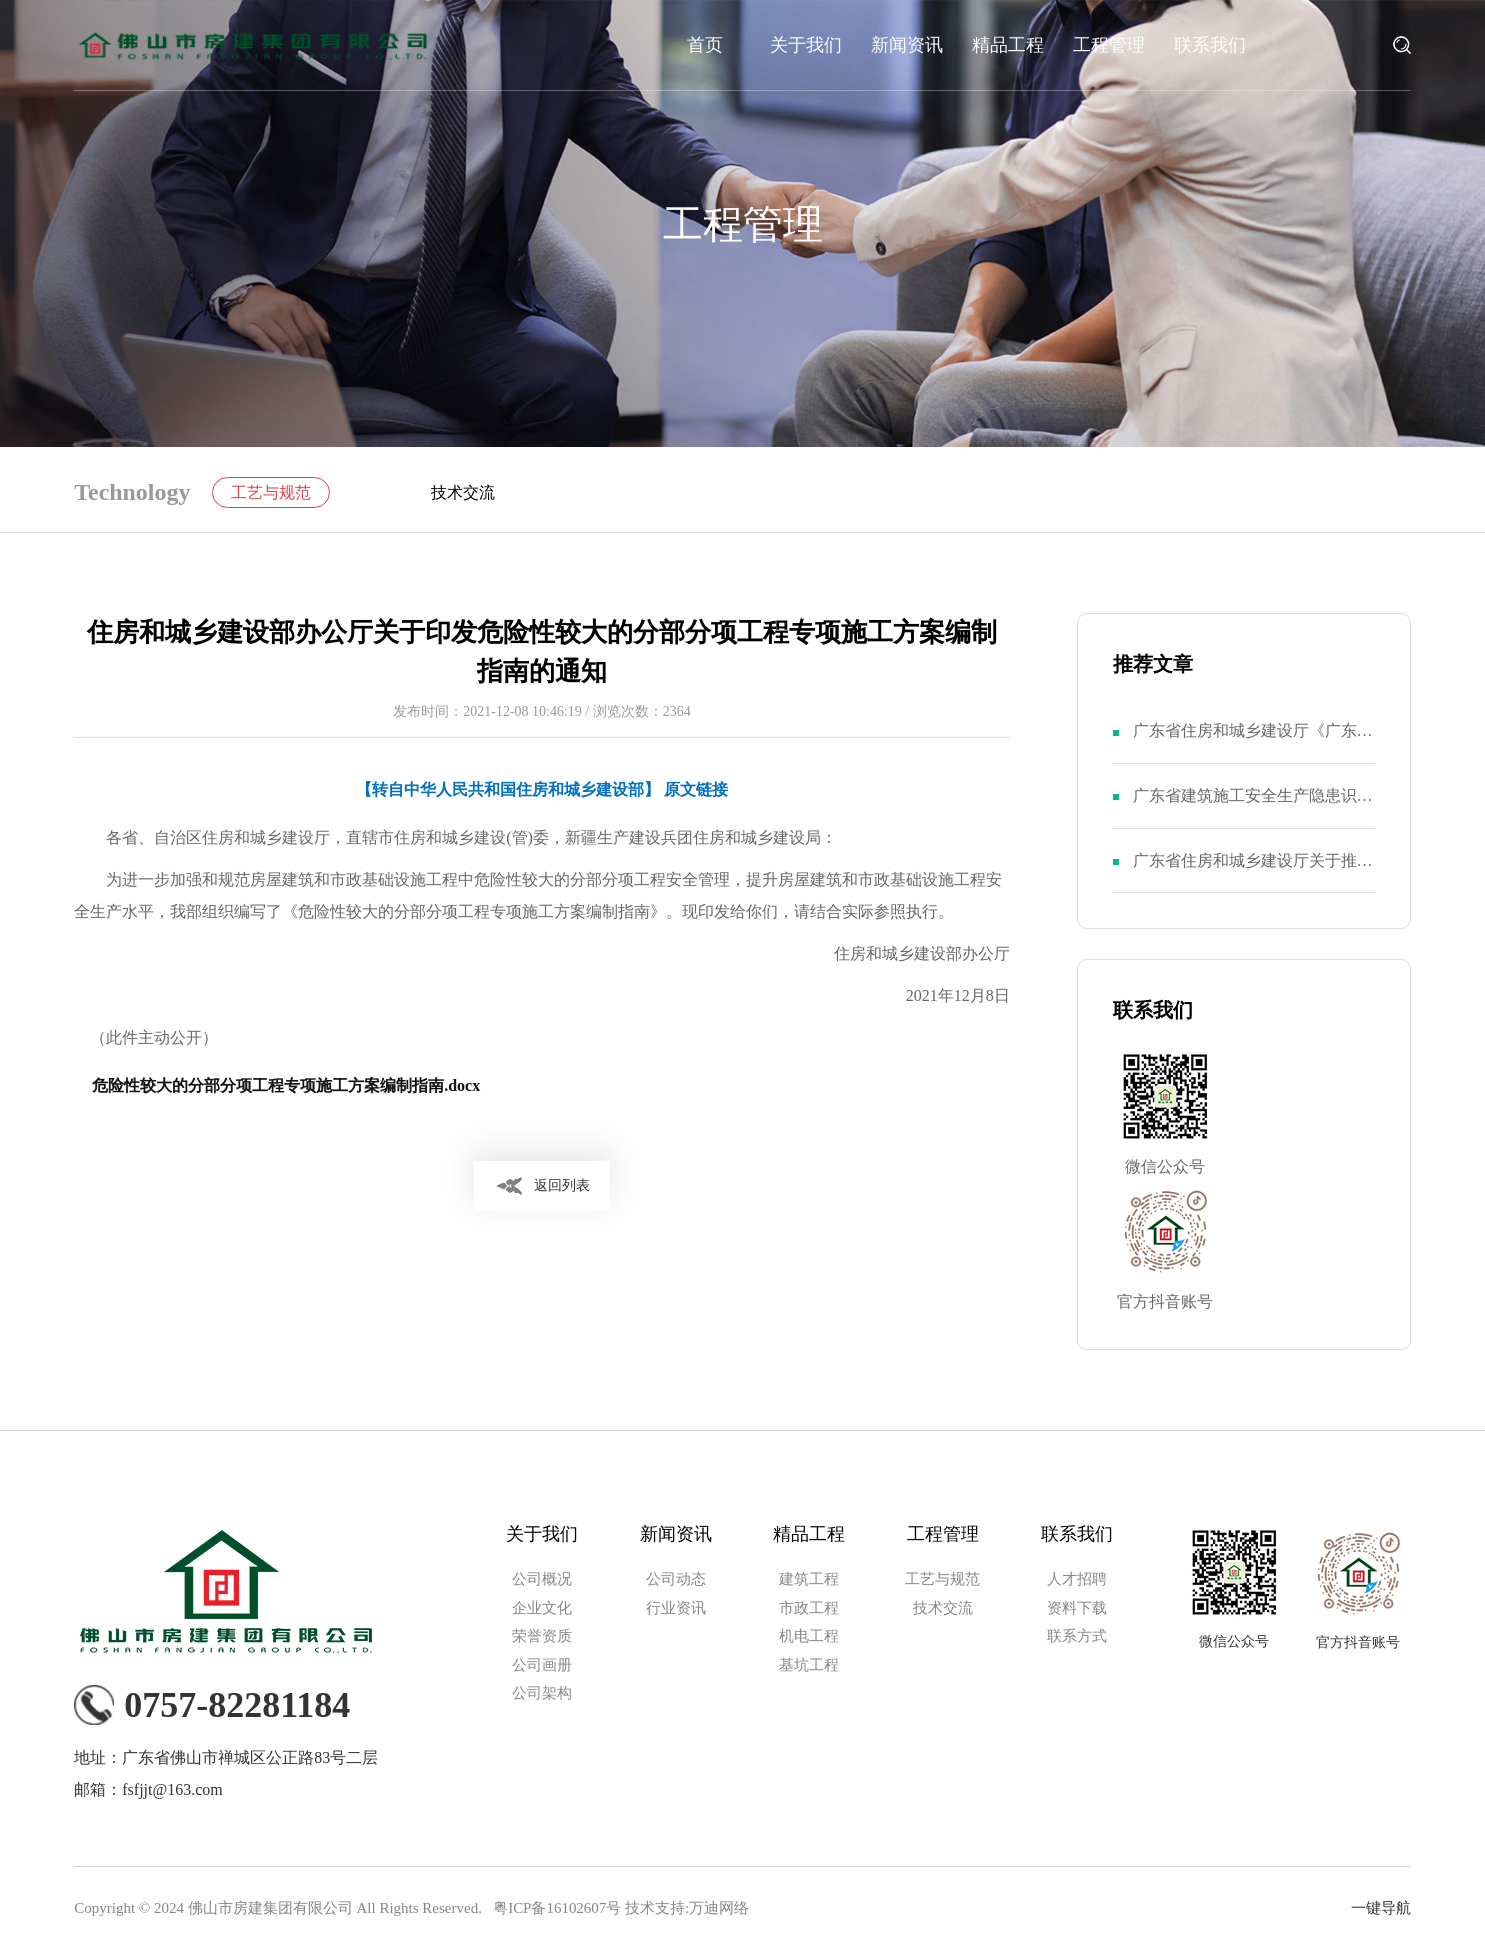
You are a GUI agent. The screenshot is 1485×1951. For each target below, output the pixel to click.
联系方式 (1077, 1637)
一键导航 (1381, 1909)
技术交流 (463, 492)
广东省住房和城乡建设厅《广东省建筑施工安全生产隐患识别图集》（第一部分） (1253, 742)
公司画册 (542, 1666)
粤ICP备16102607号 (557, 1909)
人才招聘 (1077, 1580)
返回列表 (562, 1185)
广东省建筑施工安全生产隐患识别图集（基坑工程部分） (1253, 807)
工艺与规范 (272, 492)
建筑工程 (809, 1580)
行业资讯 (676, 1609)
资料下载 (1077, 1609)
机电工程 (809, 1637)
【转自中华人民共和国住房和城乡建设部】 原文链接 (542, 789)
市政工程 (809, 1609)
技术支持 (655, 1909)
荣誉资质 (542, 1637)
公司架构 (542, 1694)
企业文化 (542, 1609)
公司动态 (676, 1580)
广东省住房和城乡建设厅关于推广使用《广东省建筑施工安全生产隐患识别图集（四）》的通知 (1253, 872)
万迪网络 (719, 1909)
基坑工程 (809, 1666)
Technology (132, 493)
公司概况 (542, 1580)
